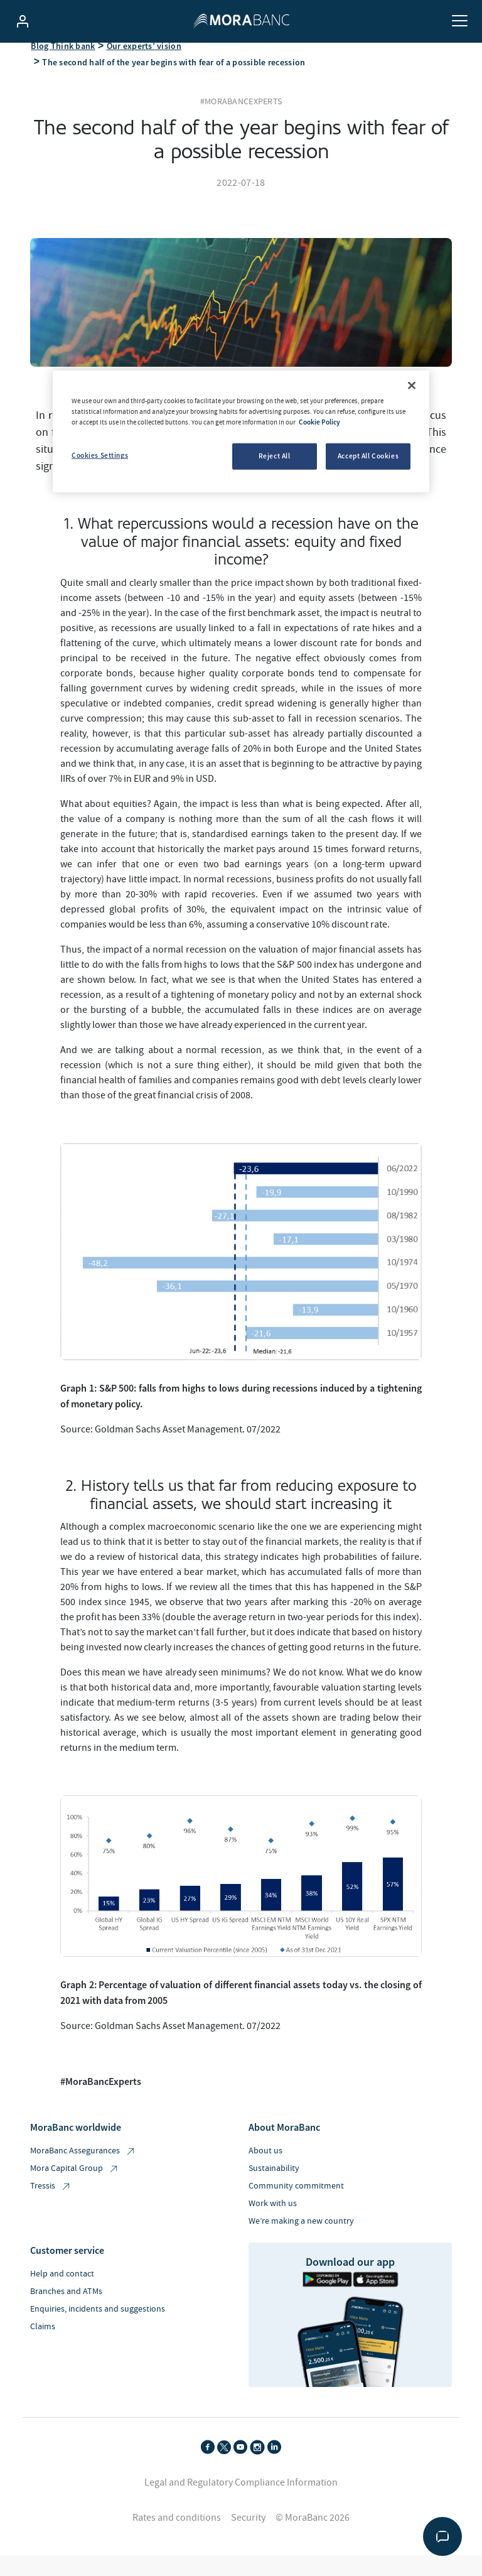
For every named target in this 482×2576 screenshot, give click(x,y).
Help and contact (62, 2289)
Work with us (273, 2219)
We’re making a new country (301, 2237)
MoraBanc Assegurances (83, 2167)
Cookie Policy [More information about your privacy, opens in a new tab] (319, 422)
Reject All (275, 456)
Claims (42, 2342)
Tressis (51, 2202)
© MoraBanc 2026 (313, 2532)
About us (265, 2166)
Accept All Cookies (368, 456)
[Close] (412, 385)
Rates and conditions (176, 2532)
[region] (241, 431)
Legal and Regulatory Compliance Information (241, 2497)
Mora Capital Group (74, 2184)
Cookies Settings (100, 455)
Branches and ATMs (66, 2307)
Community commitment (296, 2201)
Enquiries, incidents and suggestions (97, 2324)
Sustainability (274, 2184)
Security (248, 2532)
